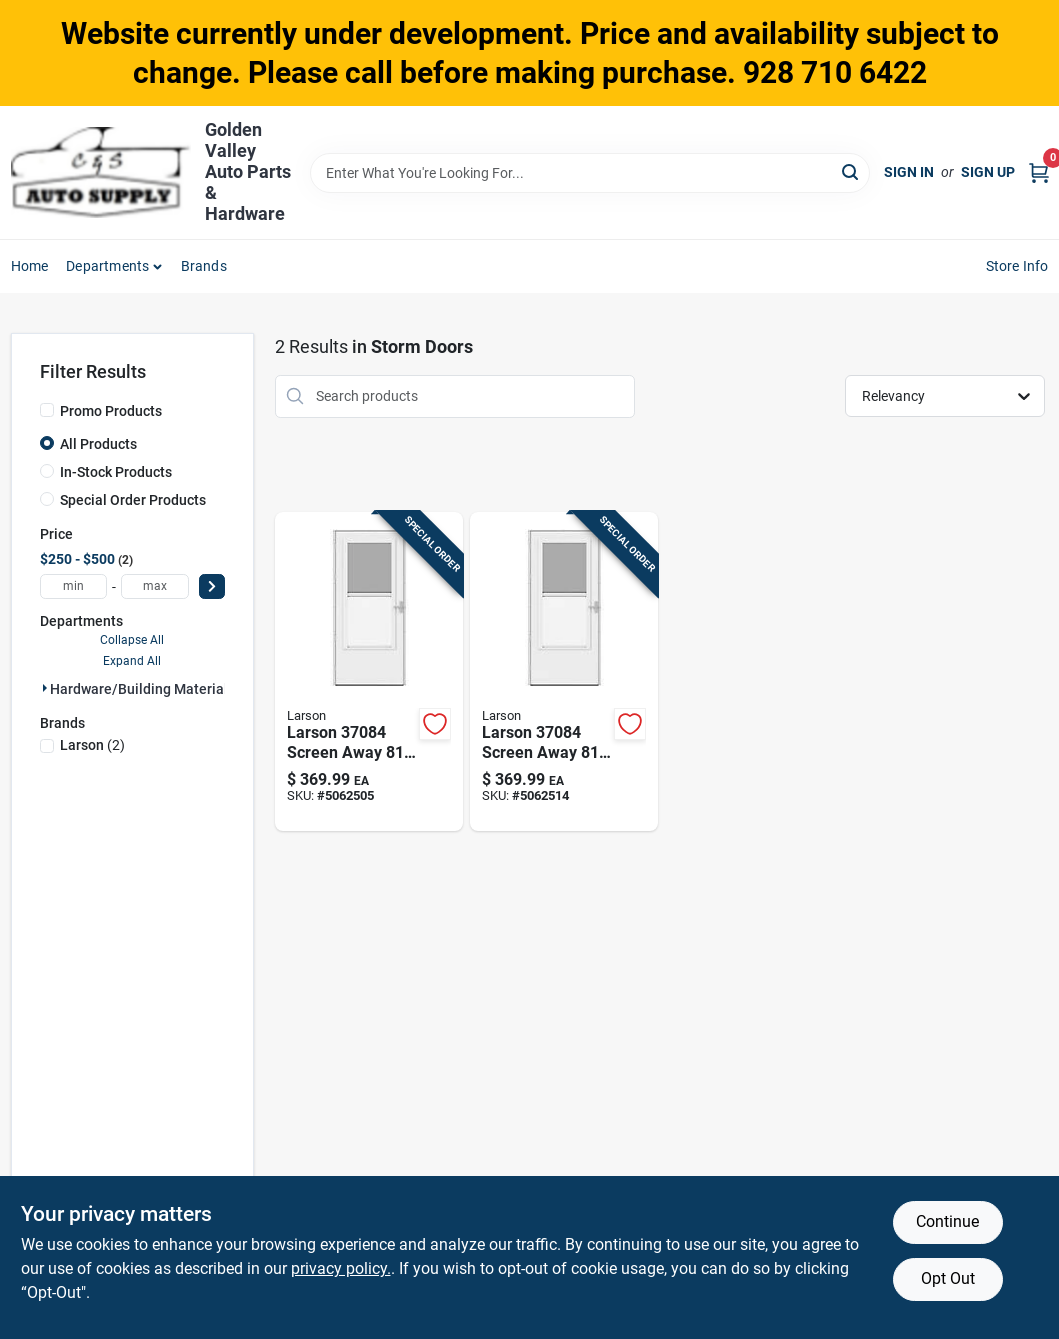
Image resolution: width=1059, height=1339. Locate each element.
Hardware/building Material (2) (149, 689)
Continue (947, 1221)
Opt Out (948, 1278)
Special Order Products (133, 500)
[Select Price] (212, 586)
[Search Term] (590, 173)
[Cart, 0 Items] (1039, 172)
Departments (107, 266)
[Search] (851, 171)
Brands (204, 266)
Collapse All (132, 640)
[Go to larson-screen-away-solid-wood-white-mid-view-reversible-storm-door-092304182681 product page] (369, 672)
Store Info (1017, 266)
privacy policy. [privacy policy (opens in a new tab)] (341, 1268)
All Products (98, 444)
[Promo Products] (47, 410)
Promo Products (111, 411)
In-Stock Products (116, 472)
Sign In (909, 172)
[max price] (155, 586)
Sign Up (988, 172)
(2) (92, 745)
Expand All (132, 661)
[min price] (74, 586)
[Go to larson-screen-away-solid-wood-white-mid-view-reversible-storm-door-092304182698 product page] (564, 672)
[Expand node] (45, 688)
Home (30, 266)
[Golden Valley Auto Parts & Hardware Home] (101, 172)
